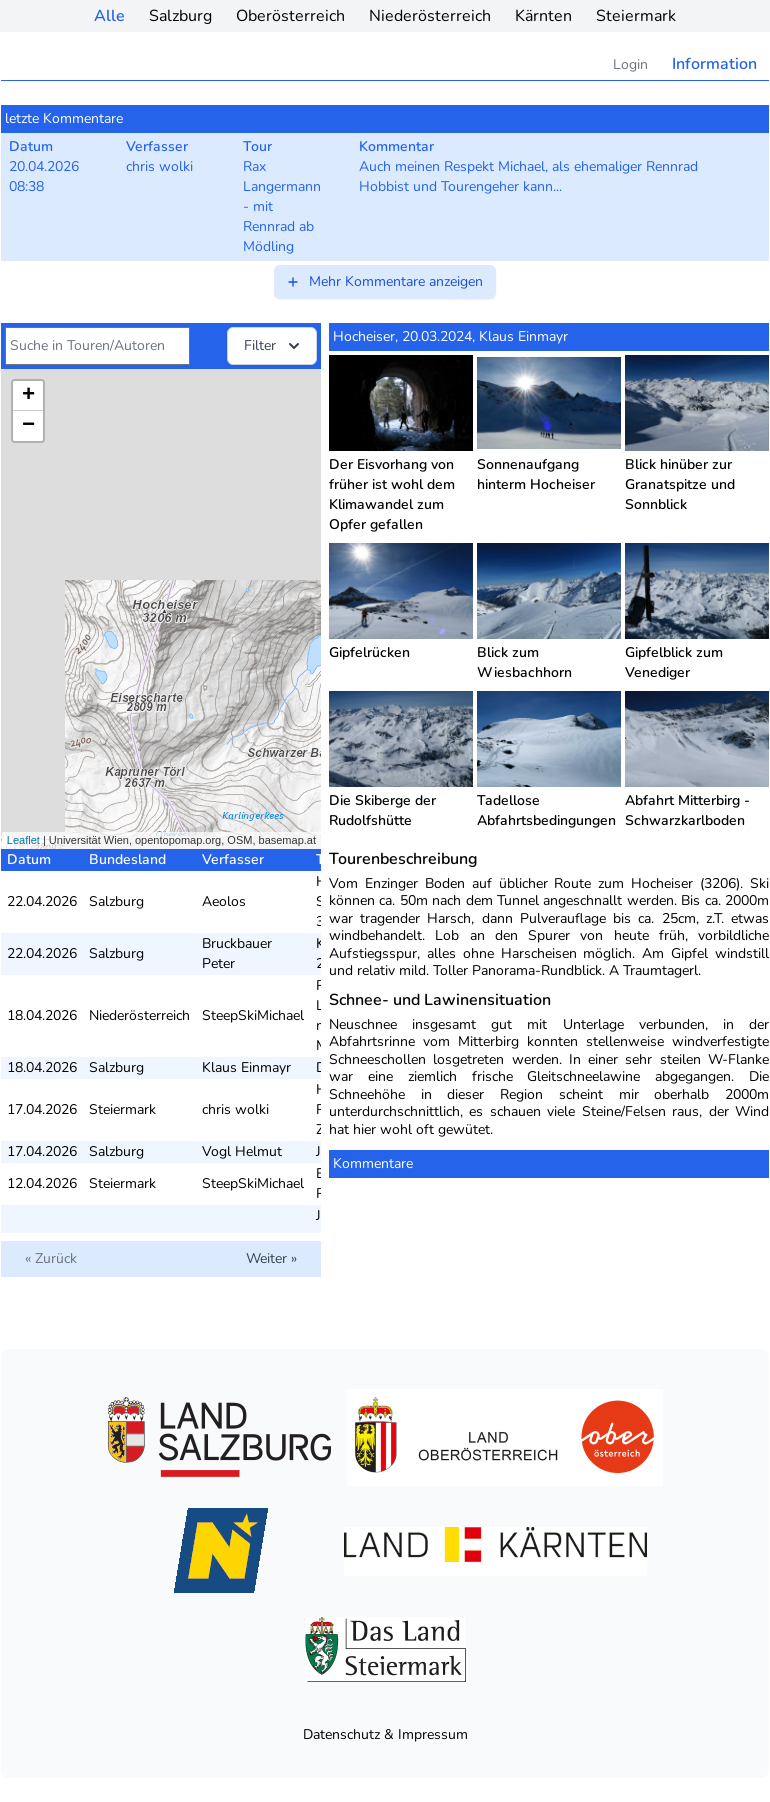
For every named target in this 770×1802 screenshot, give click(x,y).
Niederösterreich (430, 16)
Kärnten (543, 16)
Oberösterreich (290, 16)
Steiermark (636, 16)
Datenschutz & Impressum (385, 1734)
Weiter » (271, 1258)
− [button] (28, 426)
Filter (274, 346)
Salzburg (180, 16)
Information (714, 64)
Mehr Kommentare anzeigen (384, 281)
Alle (109, 16)
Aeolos (224, 901)
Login (630, 64)
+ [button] (28, 396)
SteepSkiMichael (253, 1015)
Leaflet (23, 840)
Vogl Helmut (242, 1151)
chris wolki (235, 1109)
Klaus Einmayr (246, 1067)
